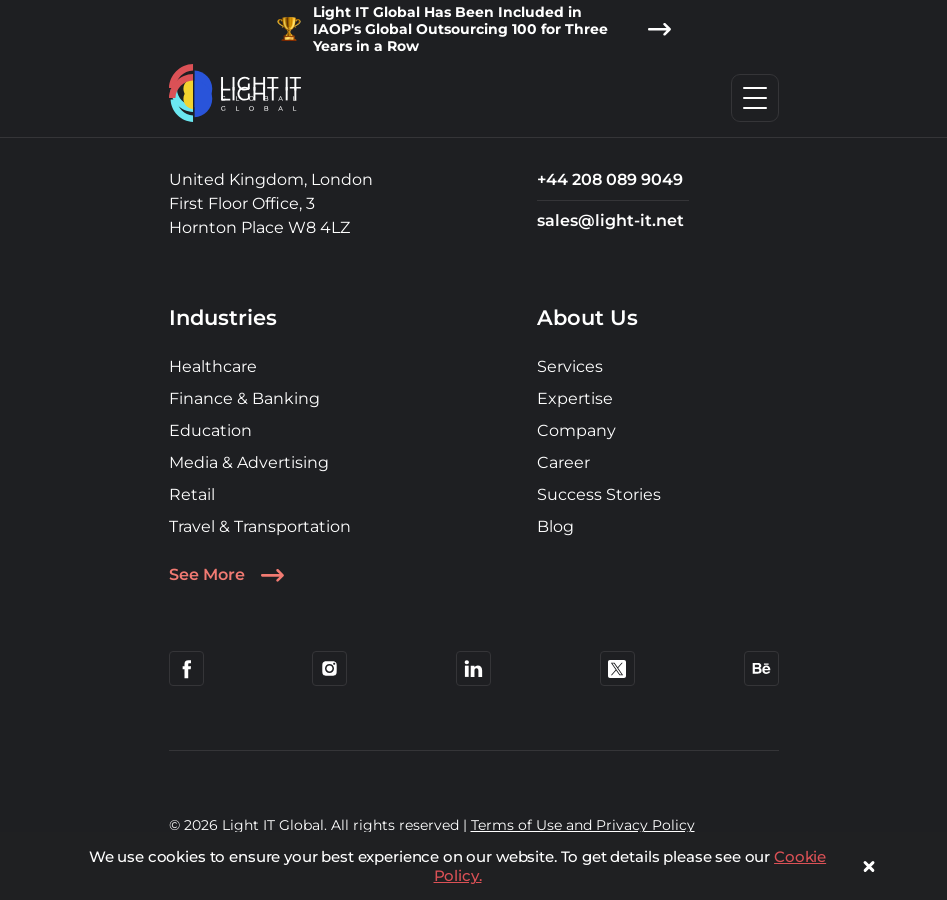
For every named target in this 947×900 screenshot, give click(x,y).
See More (227, 575)
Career (563, 462)
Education (210, 430)
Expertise (575, 398)
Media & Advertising (249, 462)
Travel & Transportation (260, 526)
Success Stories (599, 494)
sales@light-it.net (610, 220)
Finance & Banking (244, 398)
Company (576, 430)
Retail (192, 494)
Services (570, 366)
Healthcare (213, 366)
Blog (555, 526)
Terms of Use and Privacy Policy (583, 825)
